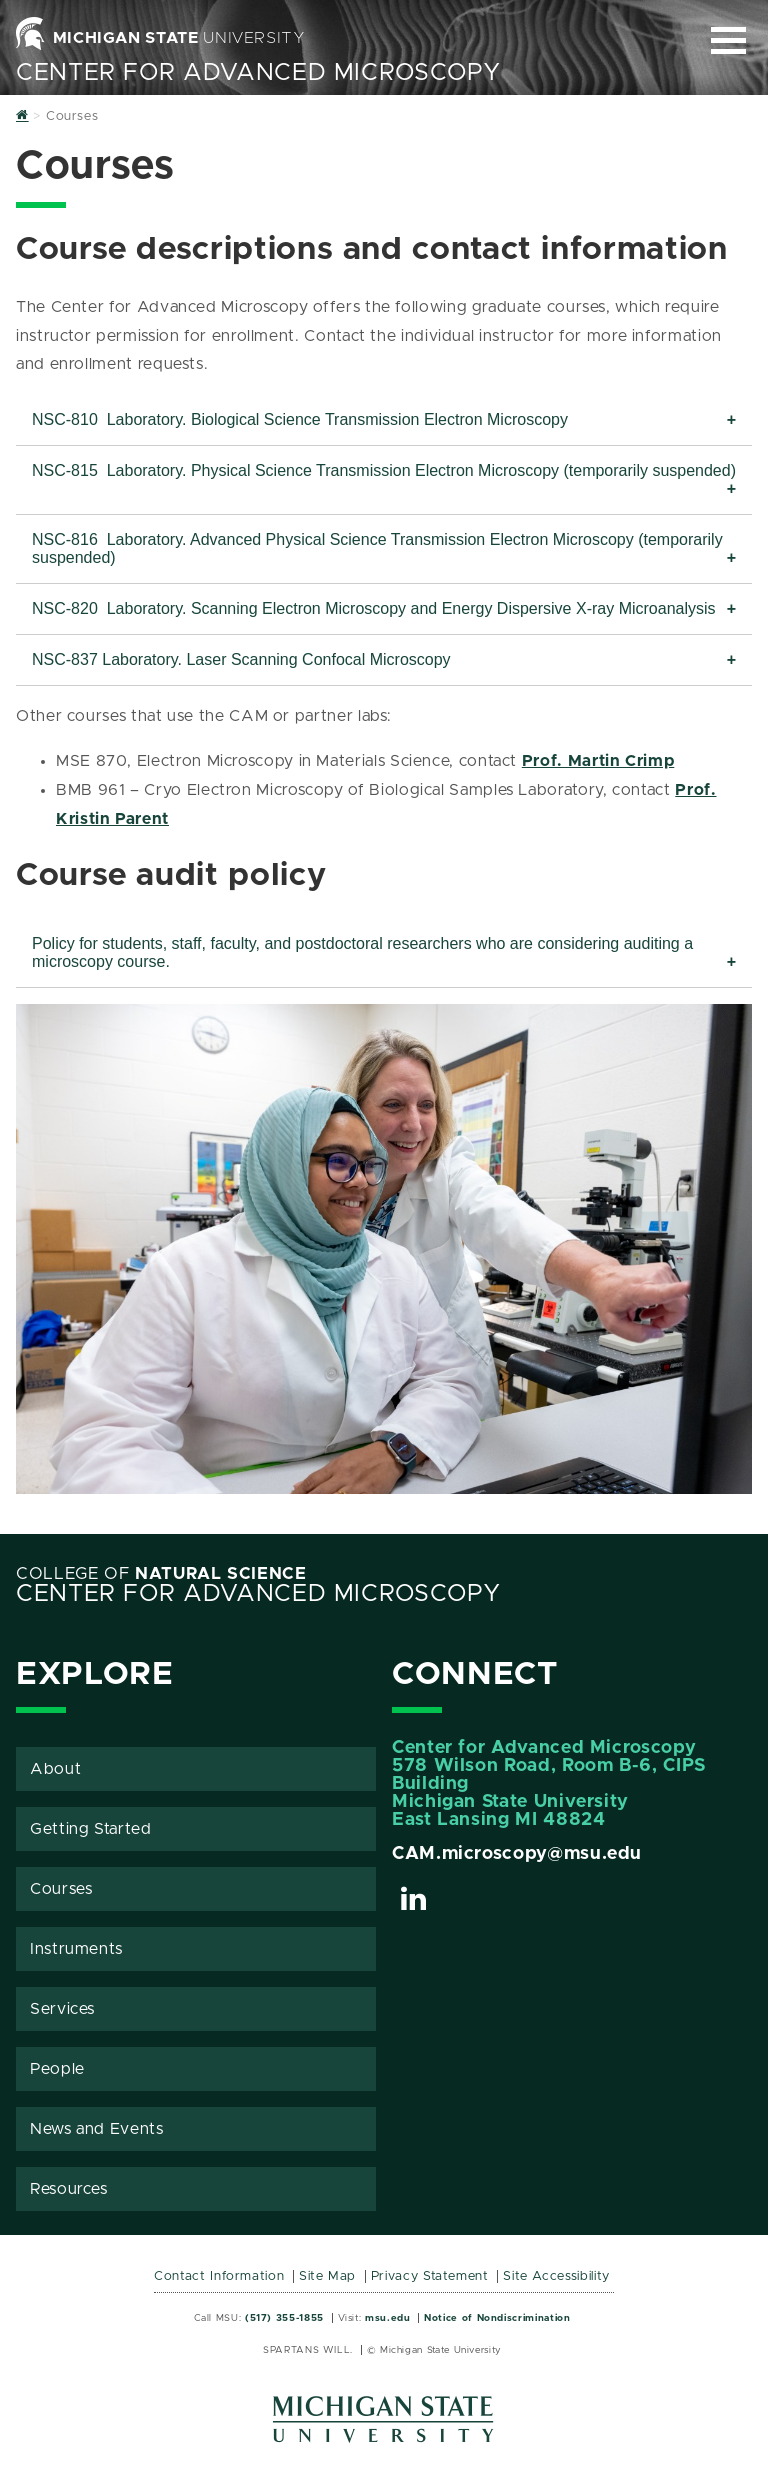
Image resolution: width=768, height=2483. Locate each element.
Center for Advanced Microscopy (258, 73)
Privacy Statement (430, 2276)
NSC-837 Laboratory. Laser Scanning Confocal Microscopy (241, 659)
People (57, 2069)
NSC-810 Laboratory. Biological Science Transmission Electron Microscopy (300, 419)
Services (62, 2009)
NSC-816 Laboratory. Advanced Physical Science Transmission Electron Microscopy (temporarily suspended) (377, 548)
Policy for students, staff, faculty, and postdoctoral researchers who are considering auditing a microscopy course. (362, 952)
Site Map (327, 2276)
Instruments (76, 1949)
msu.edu (387, 2318)
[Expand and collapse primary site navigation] (728, 40)
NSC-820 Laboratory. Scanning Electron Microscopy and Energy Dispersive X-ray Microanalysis (374, 608)
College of (161, 1574)
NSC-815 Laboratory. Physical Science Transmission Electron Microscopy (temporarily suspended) (384, 470)
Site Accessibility (556, 2276)
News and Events (97, 2129)
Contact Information (219, 2276)
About (55, 1769)
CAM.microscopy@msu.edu (517, 1854)
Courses (61, 1889)
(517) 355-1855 (284, 2318)
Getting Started (91, 1829)
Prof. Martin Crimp (598, 761)
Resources (69, 2189)
